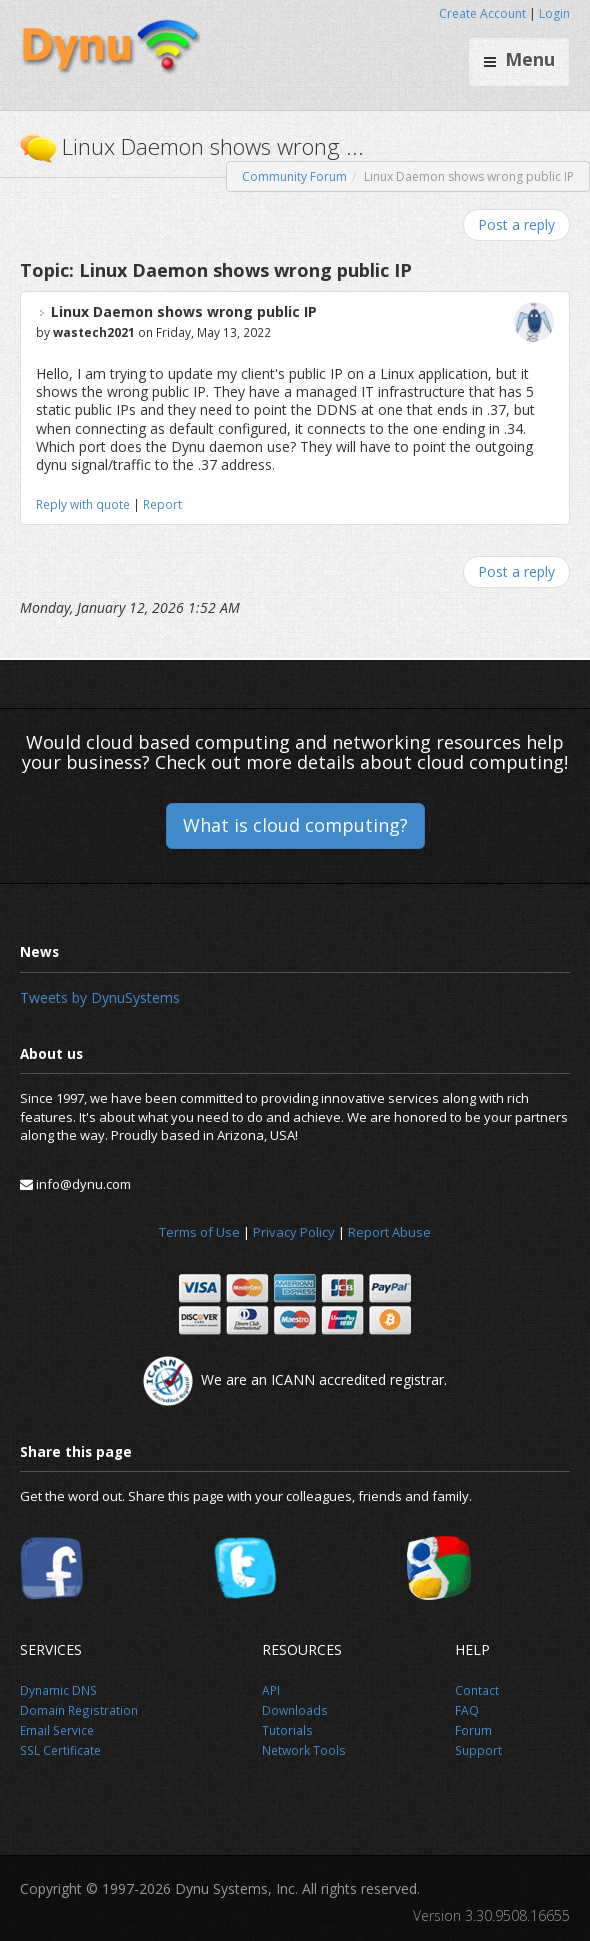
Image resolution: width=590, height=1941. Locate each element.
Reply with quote (83, 504)
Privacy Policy (294, 1232)
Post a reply (516, 224)
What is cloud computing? (295, 825)
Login (554, 13)
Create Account (482, 13)
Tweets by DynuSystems (100, 997)
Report (162, 504)
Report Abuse (389, 1232)
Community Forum (294, 176)
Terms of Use (199, 1232)
